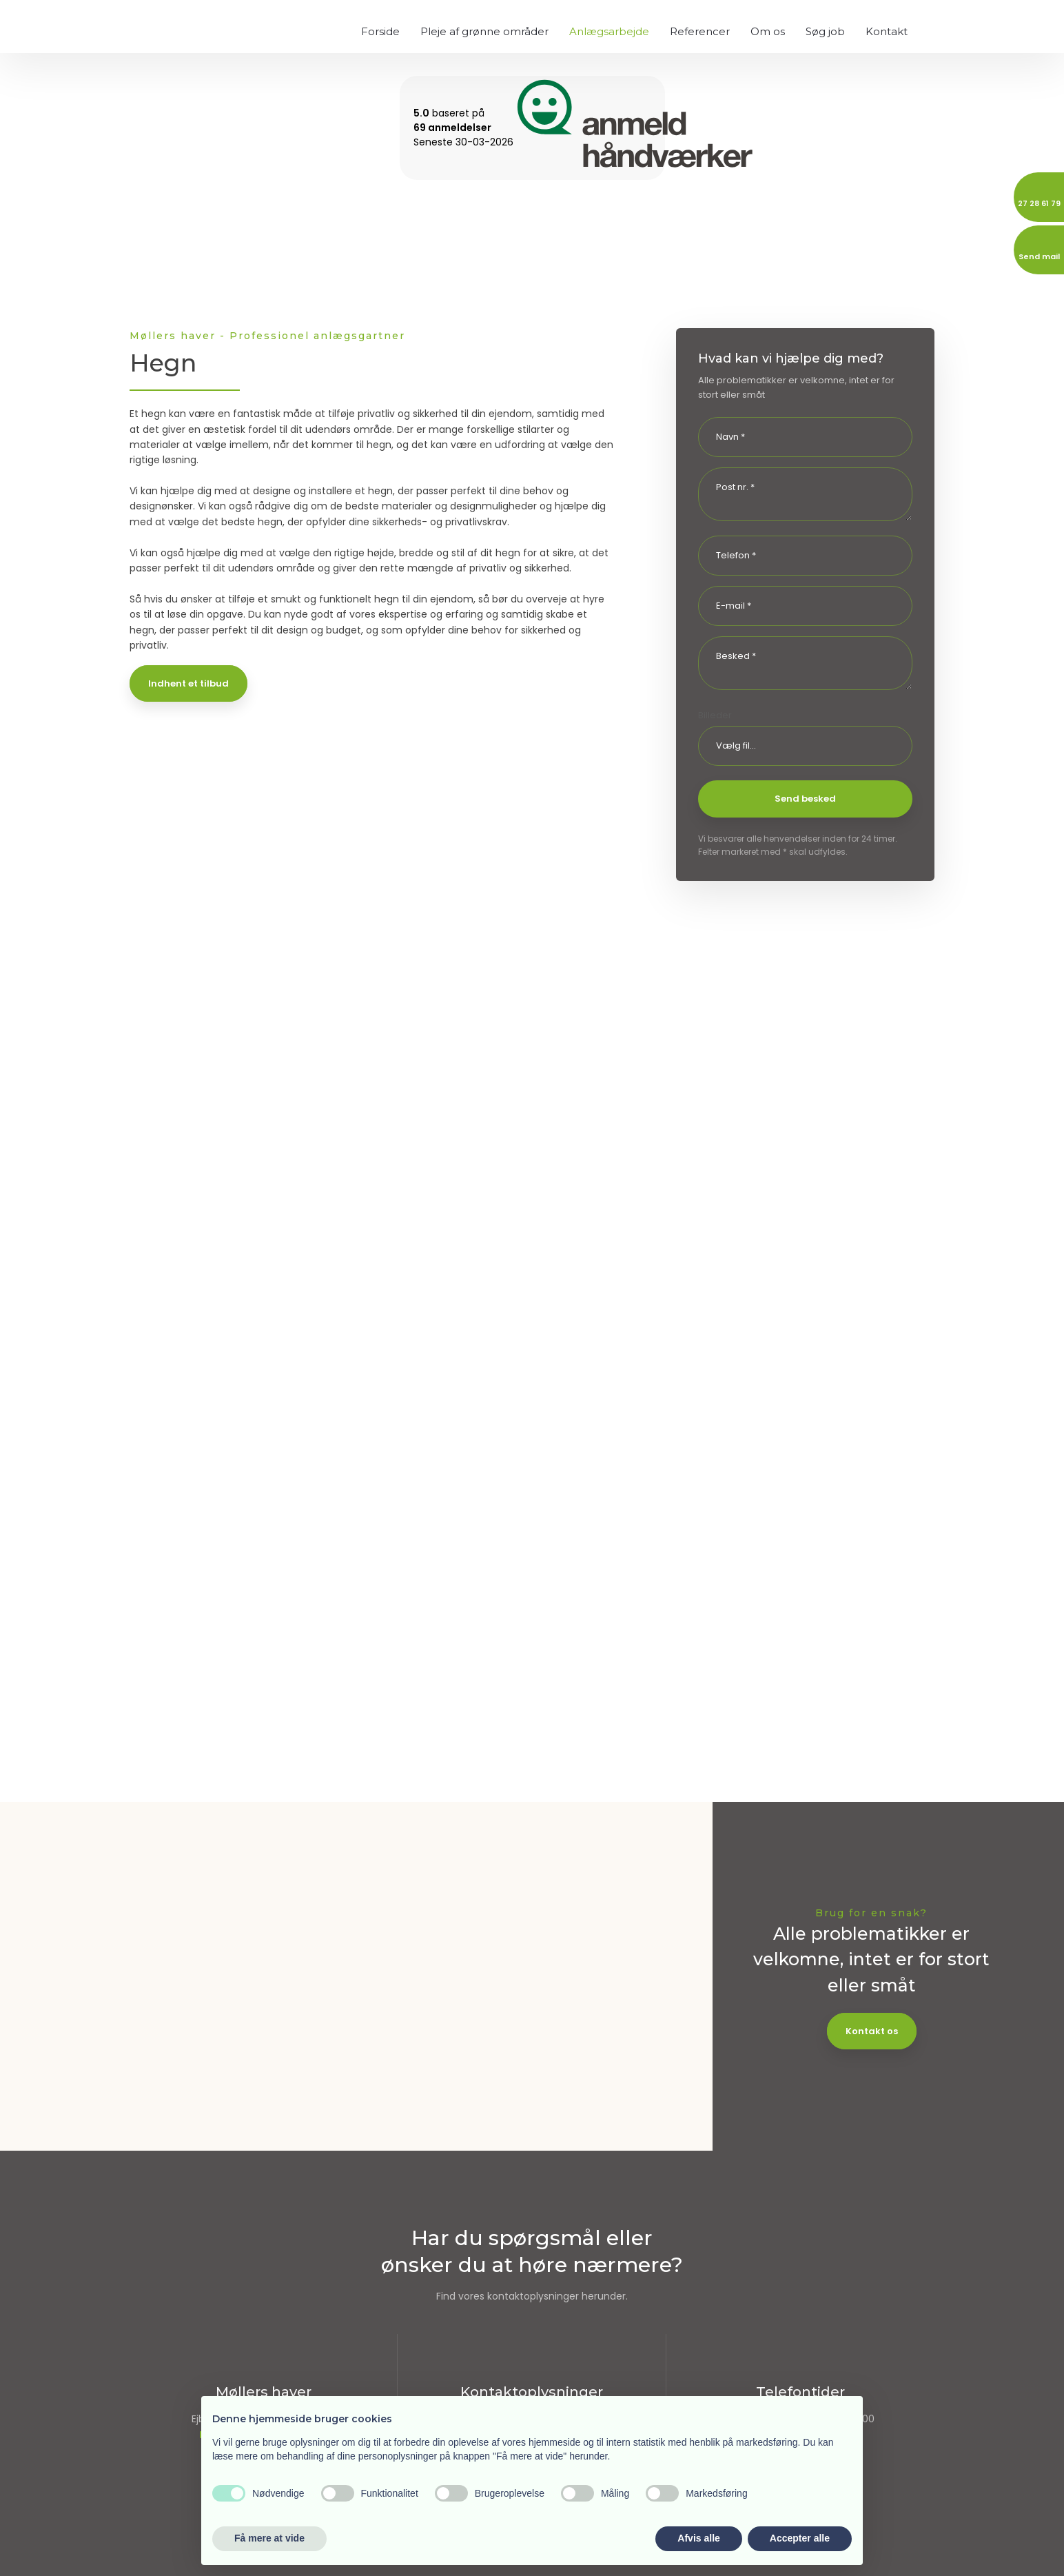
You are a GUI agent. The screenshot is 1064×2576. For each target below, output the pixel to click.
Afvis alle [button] (698, 2538)
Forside (380, 31)
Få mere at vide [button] (269, 2538)
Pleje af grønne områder (484, 31)
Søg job (825, 31)
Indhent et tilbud (188, 683)
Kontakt (887, 31)
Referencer (700, 31)
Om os (767, 31)
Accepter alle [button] (800, 2538)
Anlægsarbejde (609, 31)
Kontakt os (872, 2031)
